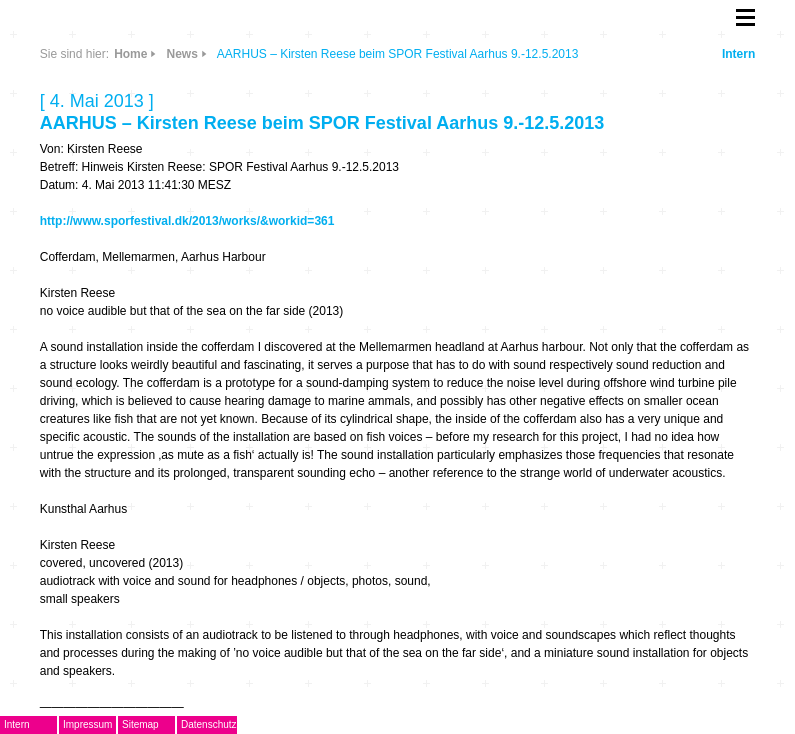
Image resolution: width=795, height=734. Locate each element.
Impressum (87, 724)
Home (130, 54)
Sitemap (140, 724)
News (181, 54)
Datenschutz (209, 724)
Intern (738, 54)
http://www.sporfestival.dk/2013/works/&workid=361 (187, 221)
